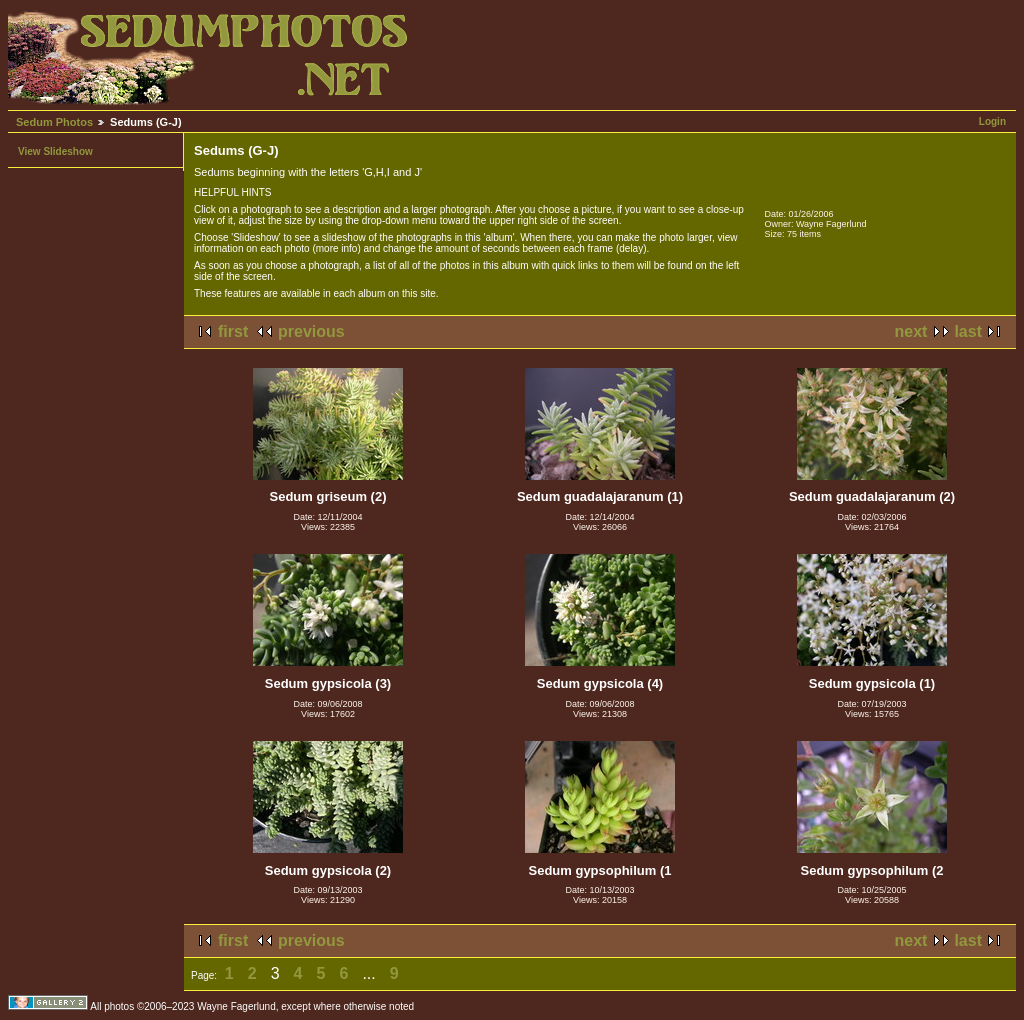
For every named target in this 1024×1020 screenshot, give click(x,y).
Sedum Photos (54, 122)
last (968, 331)
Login (992, 121)
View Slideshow (55, 151)
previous (311, 331)
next (911, 331)
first (233, 331)
